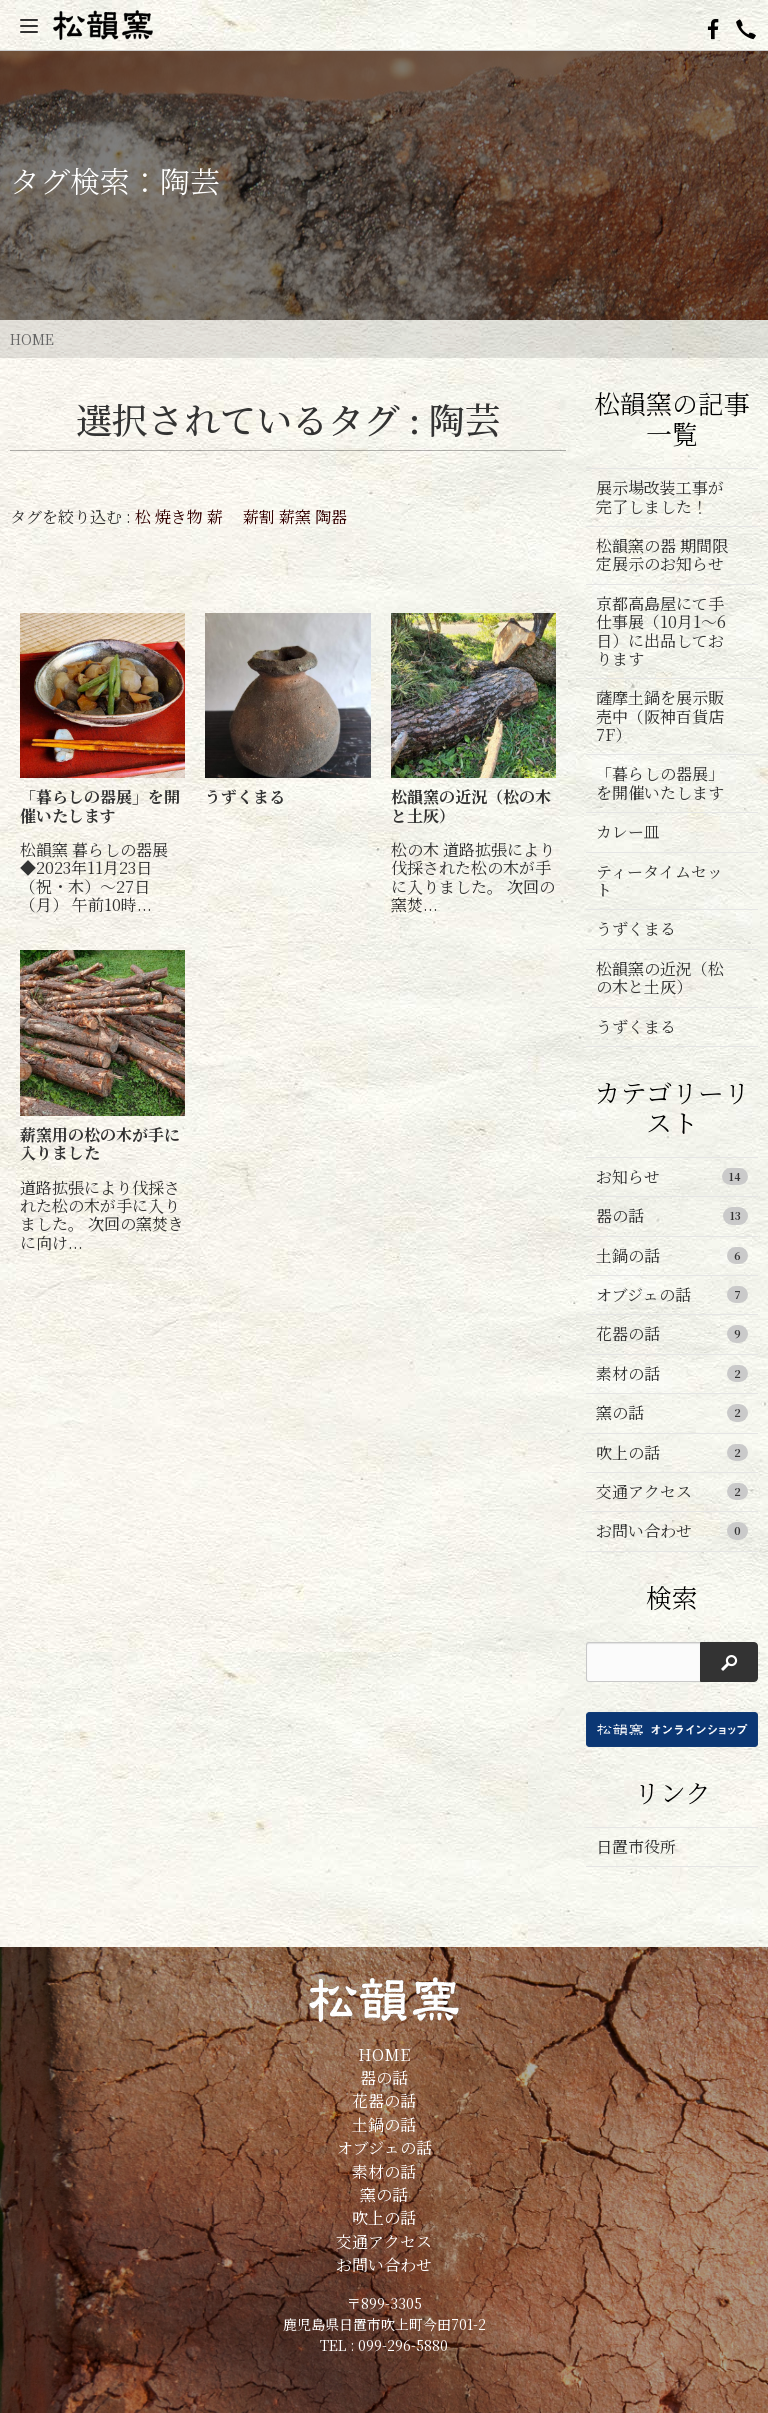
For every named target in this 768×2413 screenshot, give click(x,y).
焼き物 (179, 516)
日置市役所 (636, 1846)
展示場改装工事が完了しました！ (660, 496)
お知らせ (672, 1176)
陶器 (331, 516)
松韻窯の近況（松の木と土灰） (660, 977)
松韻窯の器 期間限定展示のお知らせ (662, 554)
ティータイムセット (659, 880)
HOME (32, 339)
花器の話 (672, 1333)
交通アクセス (672, 1491)
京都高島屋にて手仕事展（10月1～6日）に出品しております (661, 631)
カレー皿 (628, 831)
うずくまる (636, 928)
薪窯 (295, 516)
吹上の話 (672, 1452)
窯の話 (672, 1412)
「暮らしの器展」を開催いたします (660, 782)
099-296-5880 (403, 2345)
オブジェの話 (672, 1294)
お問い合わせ (672, 1530)
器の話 (672, 1215)
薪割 (259, 516)
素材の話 (672, 1373)
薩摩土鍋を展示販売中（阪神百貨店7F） (660, 716)
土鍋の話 (672, 1255)
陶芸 (190, 180)
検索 (672, 1597)
